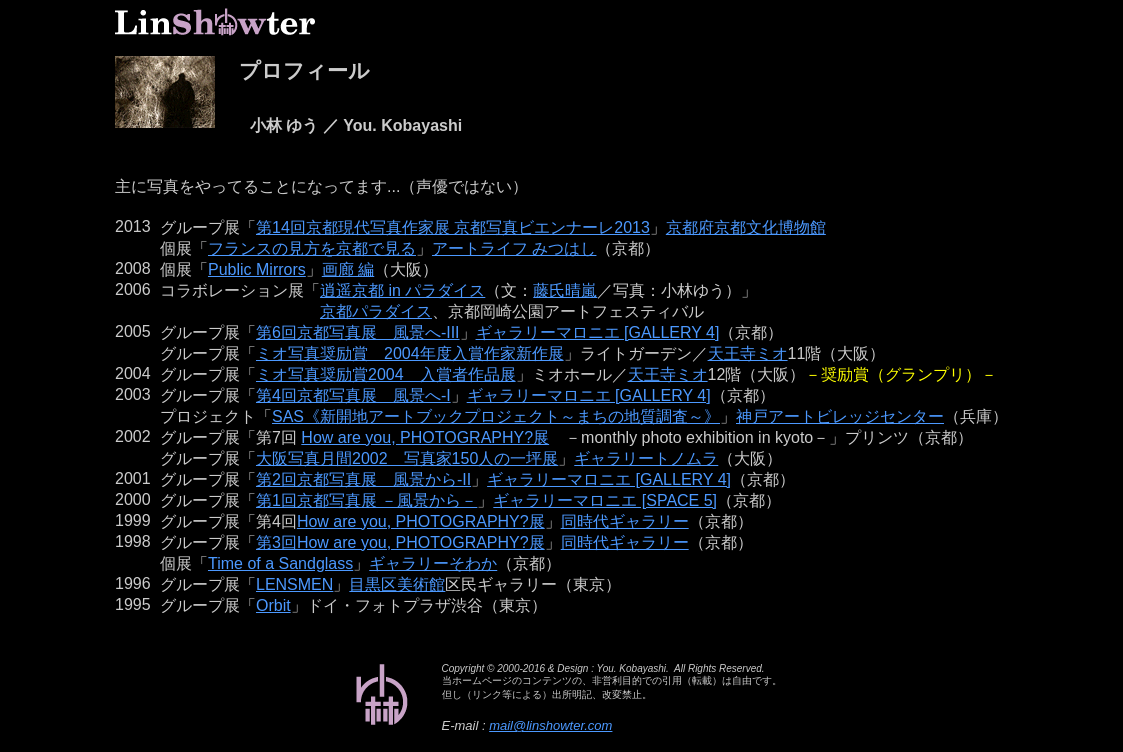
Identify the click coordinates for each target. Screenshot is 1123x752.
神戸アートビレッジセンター (840, 416)
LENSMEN (294, 584)
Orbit (273, 605)
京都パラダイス (376, 311)
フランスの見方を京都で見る (312, 248)
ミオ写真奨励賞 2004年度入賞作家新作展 (410, 353)
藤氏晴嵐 (565, 290)
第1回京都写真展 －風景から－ (366, 500)
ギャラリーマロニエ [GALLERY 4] (598, 332)
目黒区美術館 (397, 584)
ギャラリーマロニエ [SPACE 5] (605, 500)
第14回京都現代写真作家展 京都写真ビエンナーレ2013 (453, 227)
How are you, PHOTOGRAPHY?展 (425, 437)
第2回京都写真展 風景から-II (363, 479)
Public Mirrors (257, 269)
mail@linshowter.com (550, 725)
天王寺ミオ (748, 353)
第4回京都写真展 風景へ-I (353, 395)
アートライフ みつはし (514, 248)
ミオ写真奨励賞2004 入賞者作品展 (386, 374)
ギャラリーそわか (433, 563)
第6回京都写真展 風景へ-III (358, 332)
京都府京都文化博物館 (746, 227)
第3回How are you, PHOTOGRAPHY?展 (400, 542)
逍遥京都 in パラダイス (402, 290)
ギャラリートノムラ (646, 458)
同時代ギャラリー (625, 521)
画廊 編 (348, 269)
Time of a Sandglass (280, 563)
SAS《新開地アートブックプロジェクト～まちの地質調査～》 (496, 416)
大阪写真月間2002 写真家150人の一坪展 (407, 458)
